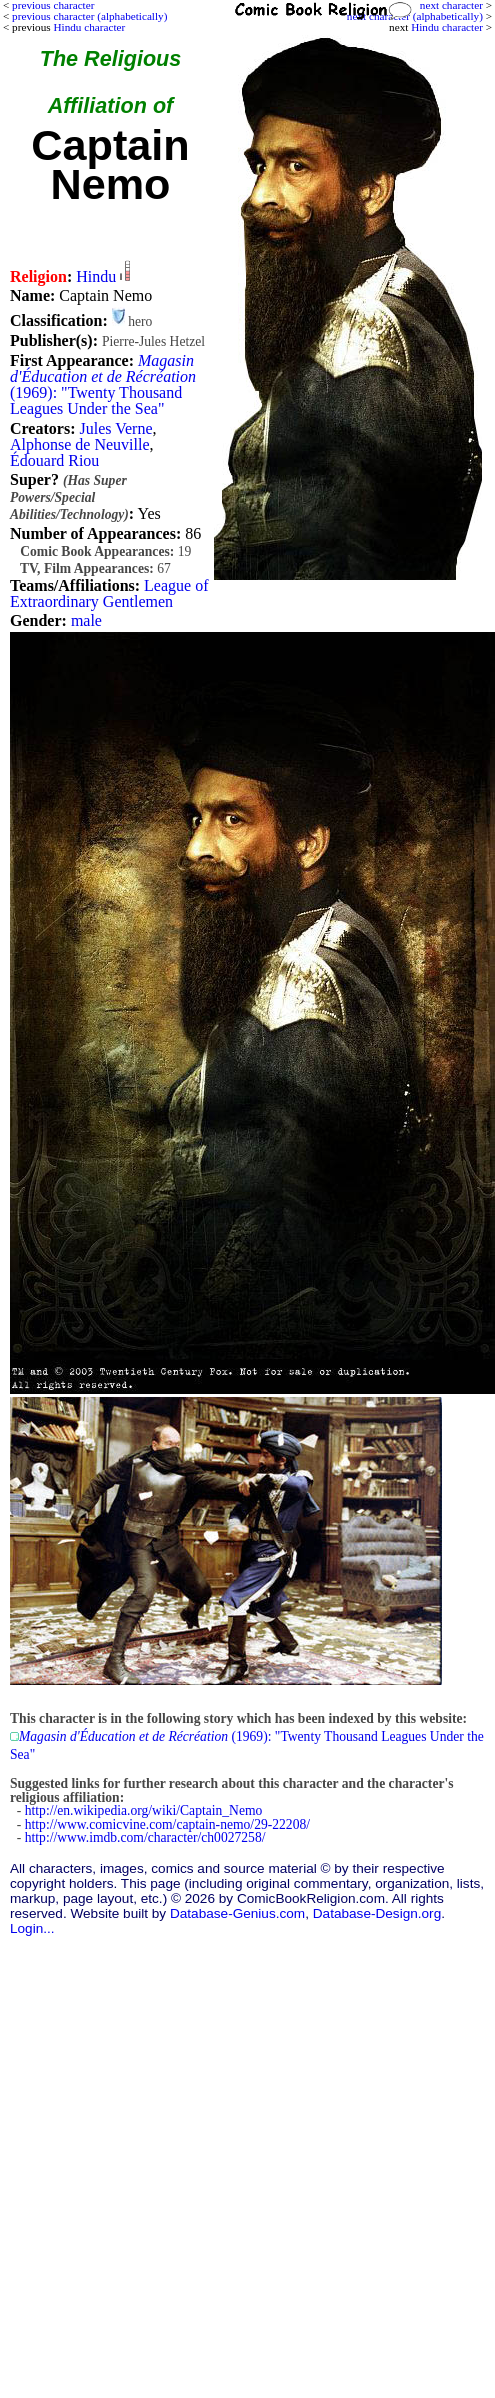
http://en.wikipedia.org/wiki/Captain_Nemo (144, 1810)
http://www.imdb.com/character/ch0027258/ (145, 1837)
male (86, 620)
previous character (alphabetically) (89, 16)
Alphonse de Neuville (80, 444)
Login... (32, 1928)
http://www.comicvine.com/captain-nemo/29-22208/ (167, 1824)
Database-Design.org (377, 1913)
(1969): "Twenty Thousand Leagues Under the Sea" (103, 384)
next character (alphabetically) (415, 16)
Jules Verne (115, 428)
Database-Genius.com (237, 1913)
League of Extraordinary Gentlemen (109, 593)
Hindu (96, 276)
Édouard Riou (54, 460)
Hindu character (447, 27)
